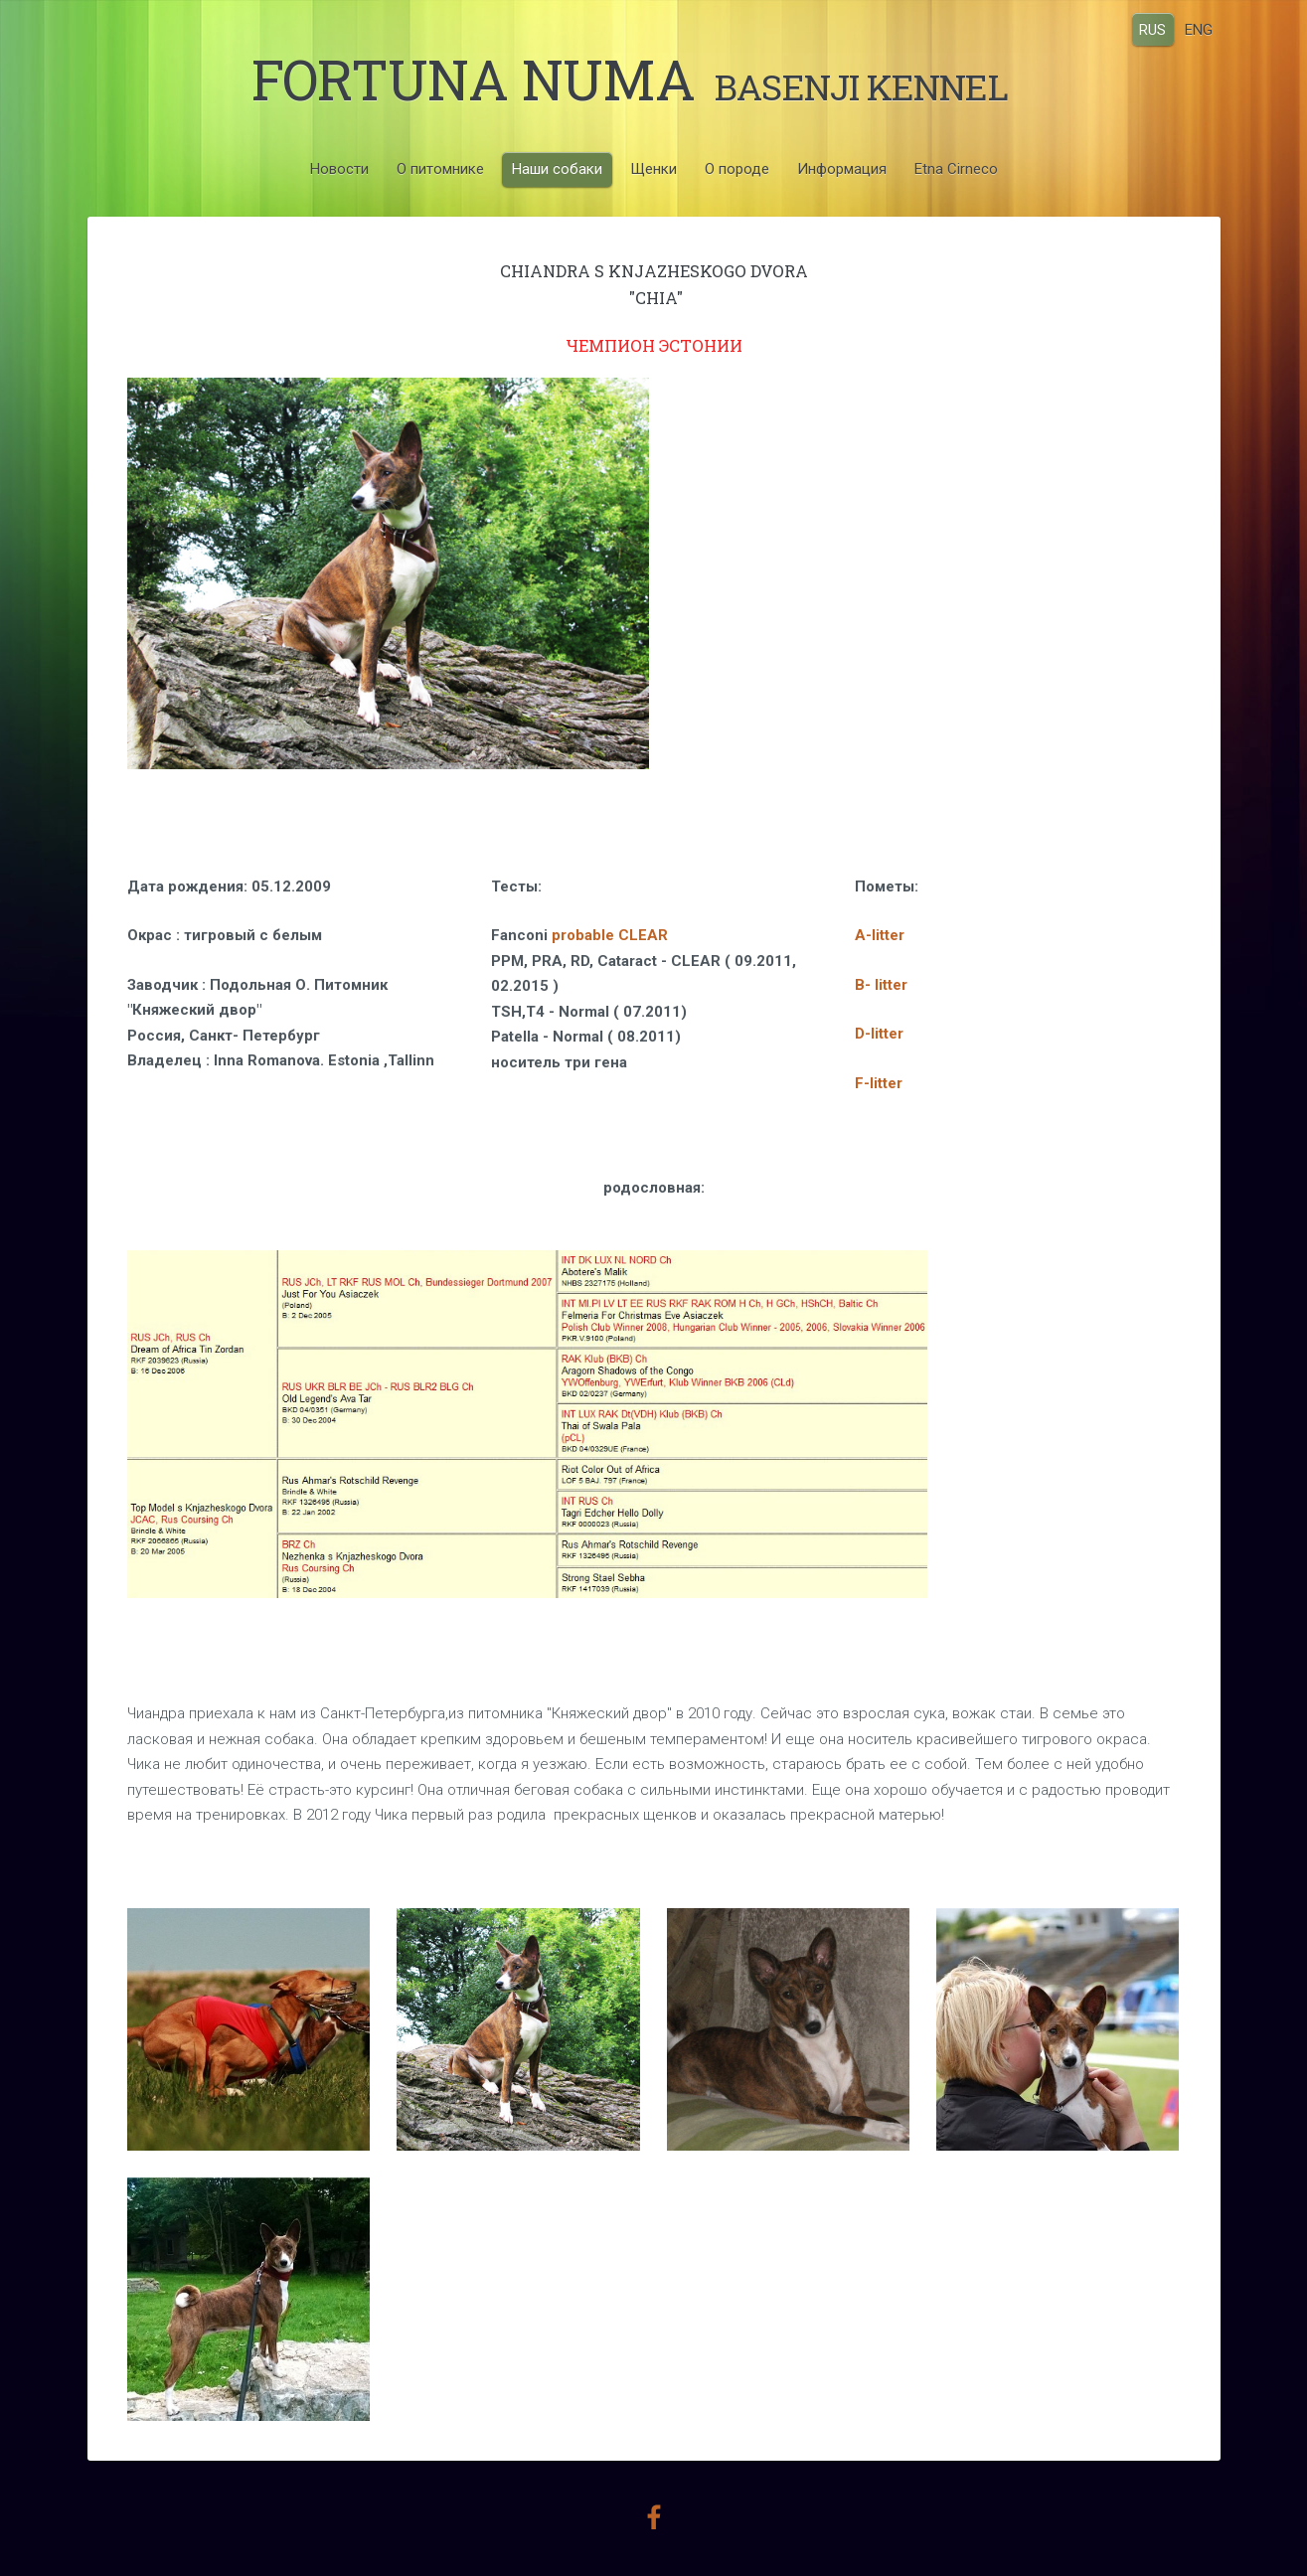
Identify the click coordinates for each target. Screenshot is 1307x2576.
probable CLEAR (610, 935)
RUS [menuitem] (1152, 29)
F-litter (878, 1083)
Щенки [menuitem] (653, 169)
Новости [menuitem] (339, 169)
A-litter (879, 935)
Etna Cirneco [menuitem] (956, 169)
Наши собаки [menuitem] (557, 169)
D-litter (879, 1034)
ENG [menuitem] (1199, 29)
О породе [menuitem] (737, 169)
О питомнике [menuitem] (440, 169)
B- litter (881, 985)
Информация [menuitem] (842, 169)
